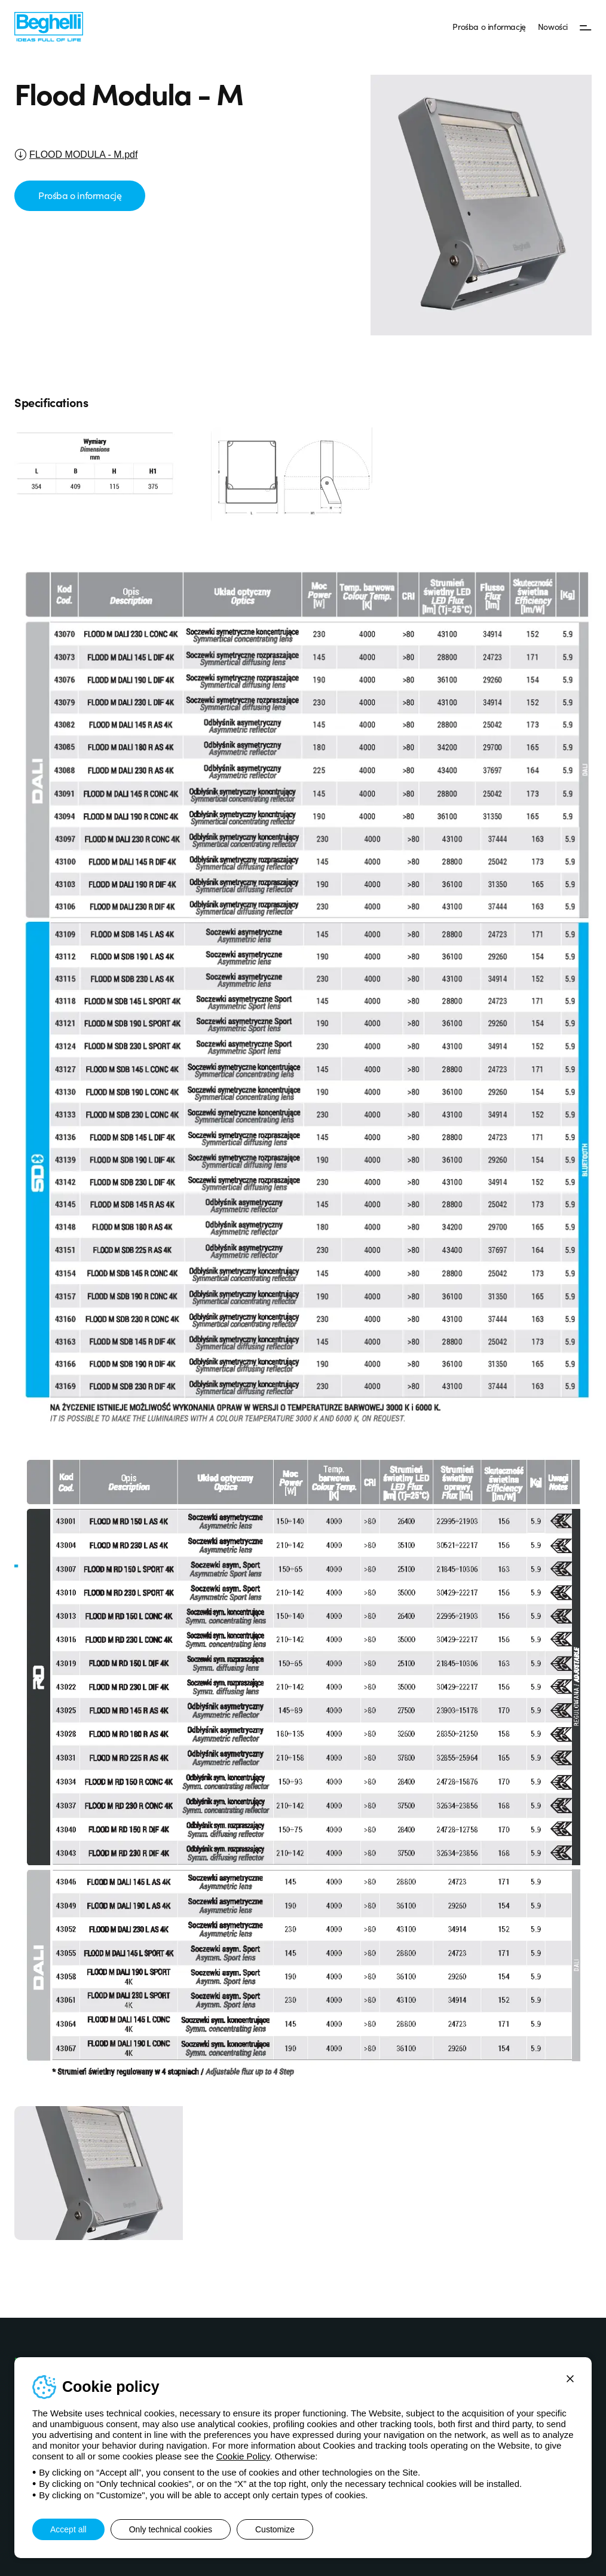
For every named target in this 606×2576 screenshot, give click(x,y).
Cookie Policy (243, 2456)
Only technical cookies (170, 2529)
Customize (275, 2529)
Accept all (68, 2529)
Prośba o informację (488, 26)
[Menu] (586, 26)
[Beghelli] (48, 26)
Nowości (553, 26)
